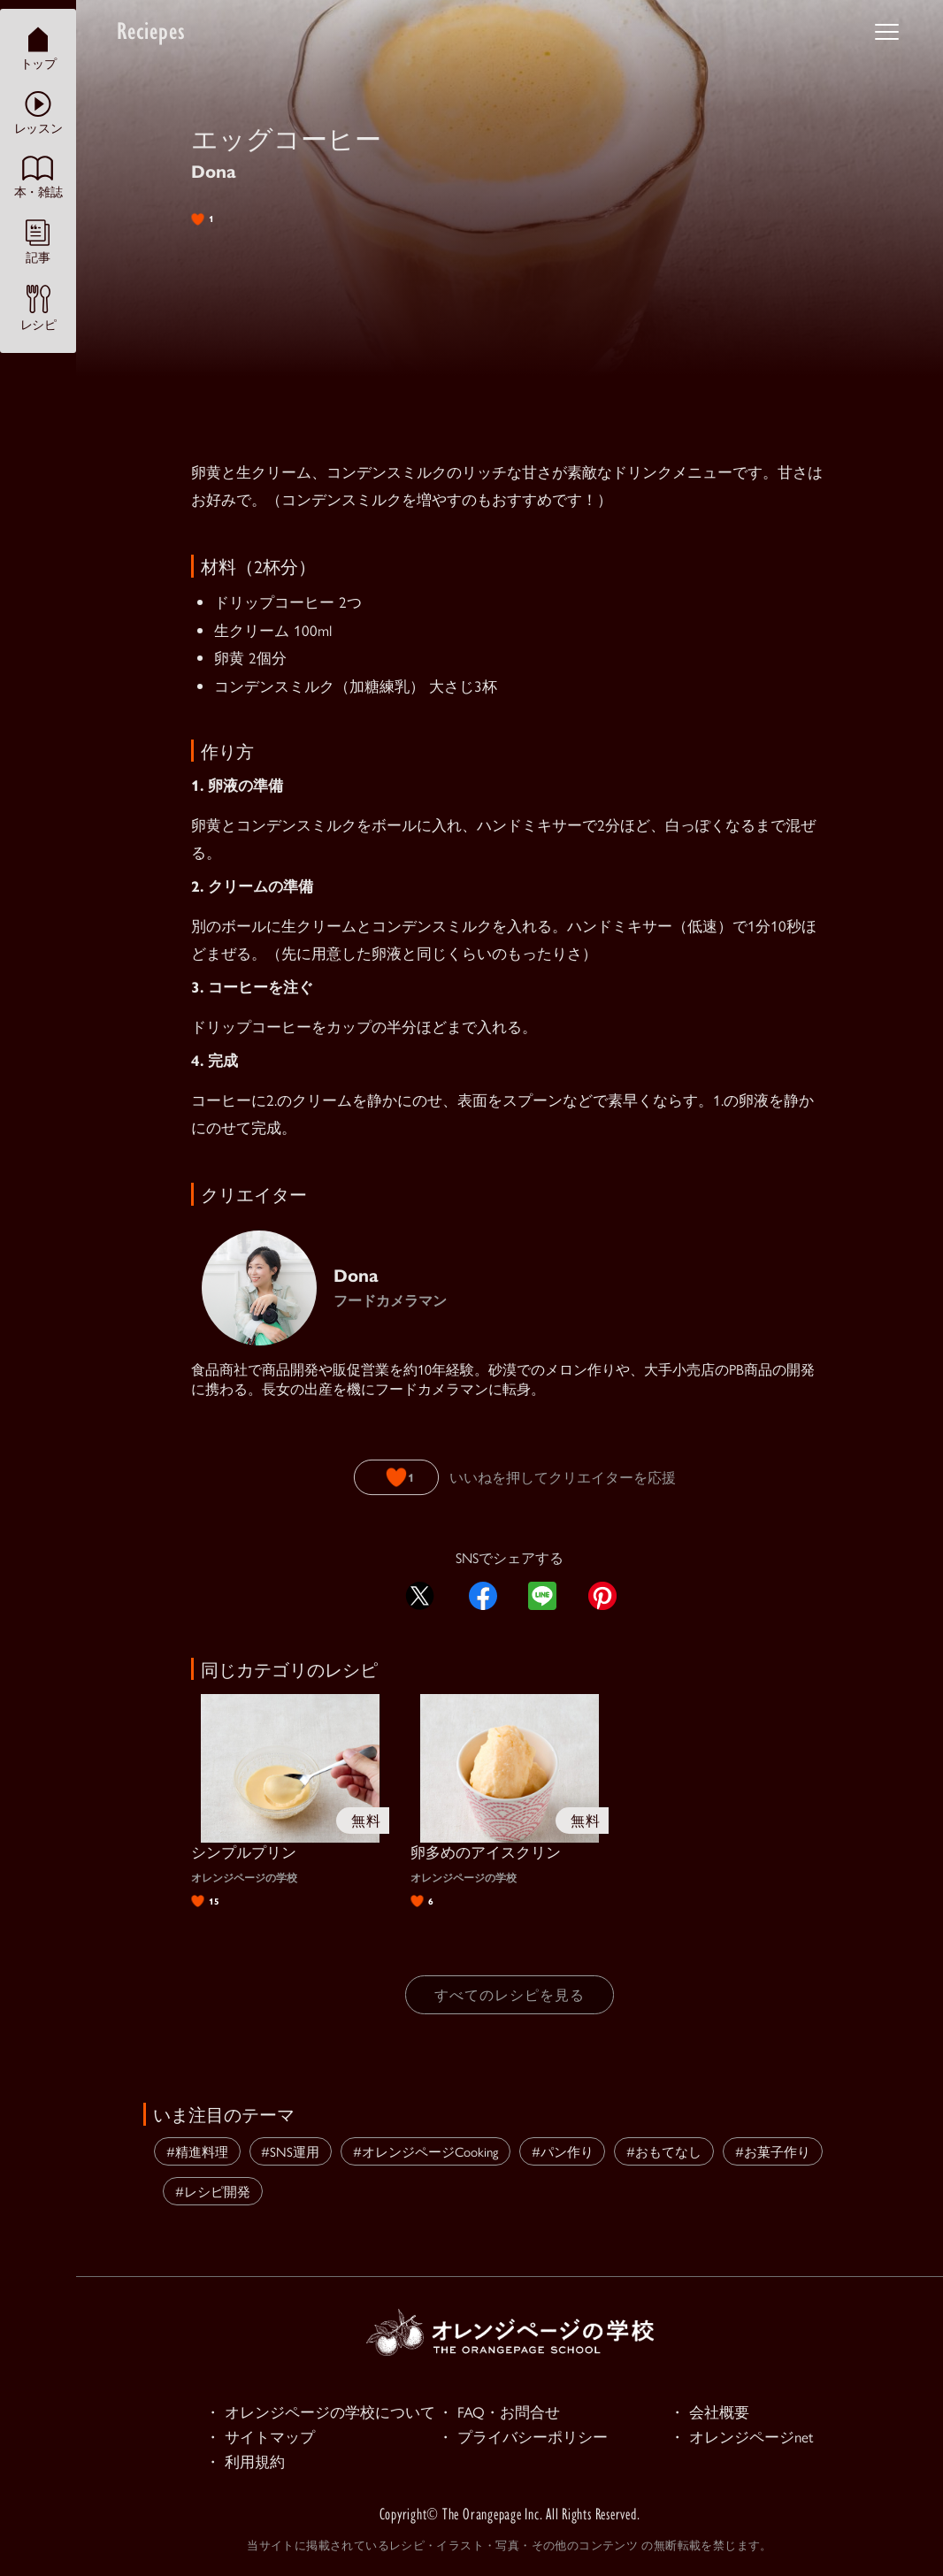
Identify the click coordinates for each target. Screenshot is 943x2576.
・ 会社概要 (709, 2412)
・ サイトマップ (260, 2437)
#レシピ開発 (212, 2190)
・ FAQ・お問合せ (499, 2412)
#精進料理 (197, 2151)
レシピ (38, 308)
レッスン (38, 112)
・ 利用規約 (245, 2461)
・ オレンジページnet (742, 2437)
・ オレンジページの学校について (320, 2412)
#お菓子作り (772, 2151)
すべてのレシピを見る (509, 1994)
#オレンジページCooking (425, 2151)
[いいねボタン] (396, 1477)
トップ (38, 48)
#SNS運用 (290, 2151)
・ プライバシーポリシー (523, 2437)
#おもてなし (664, 2151)
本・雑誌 (38, 177)
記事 (38, 241)
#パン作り (563, 2151)
